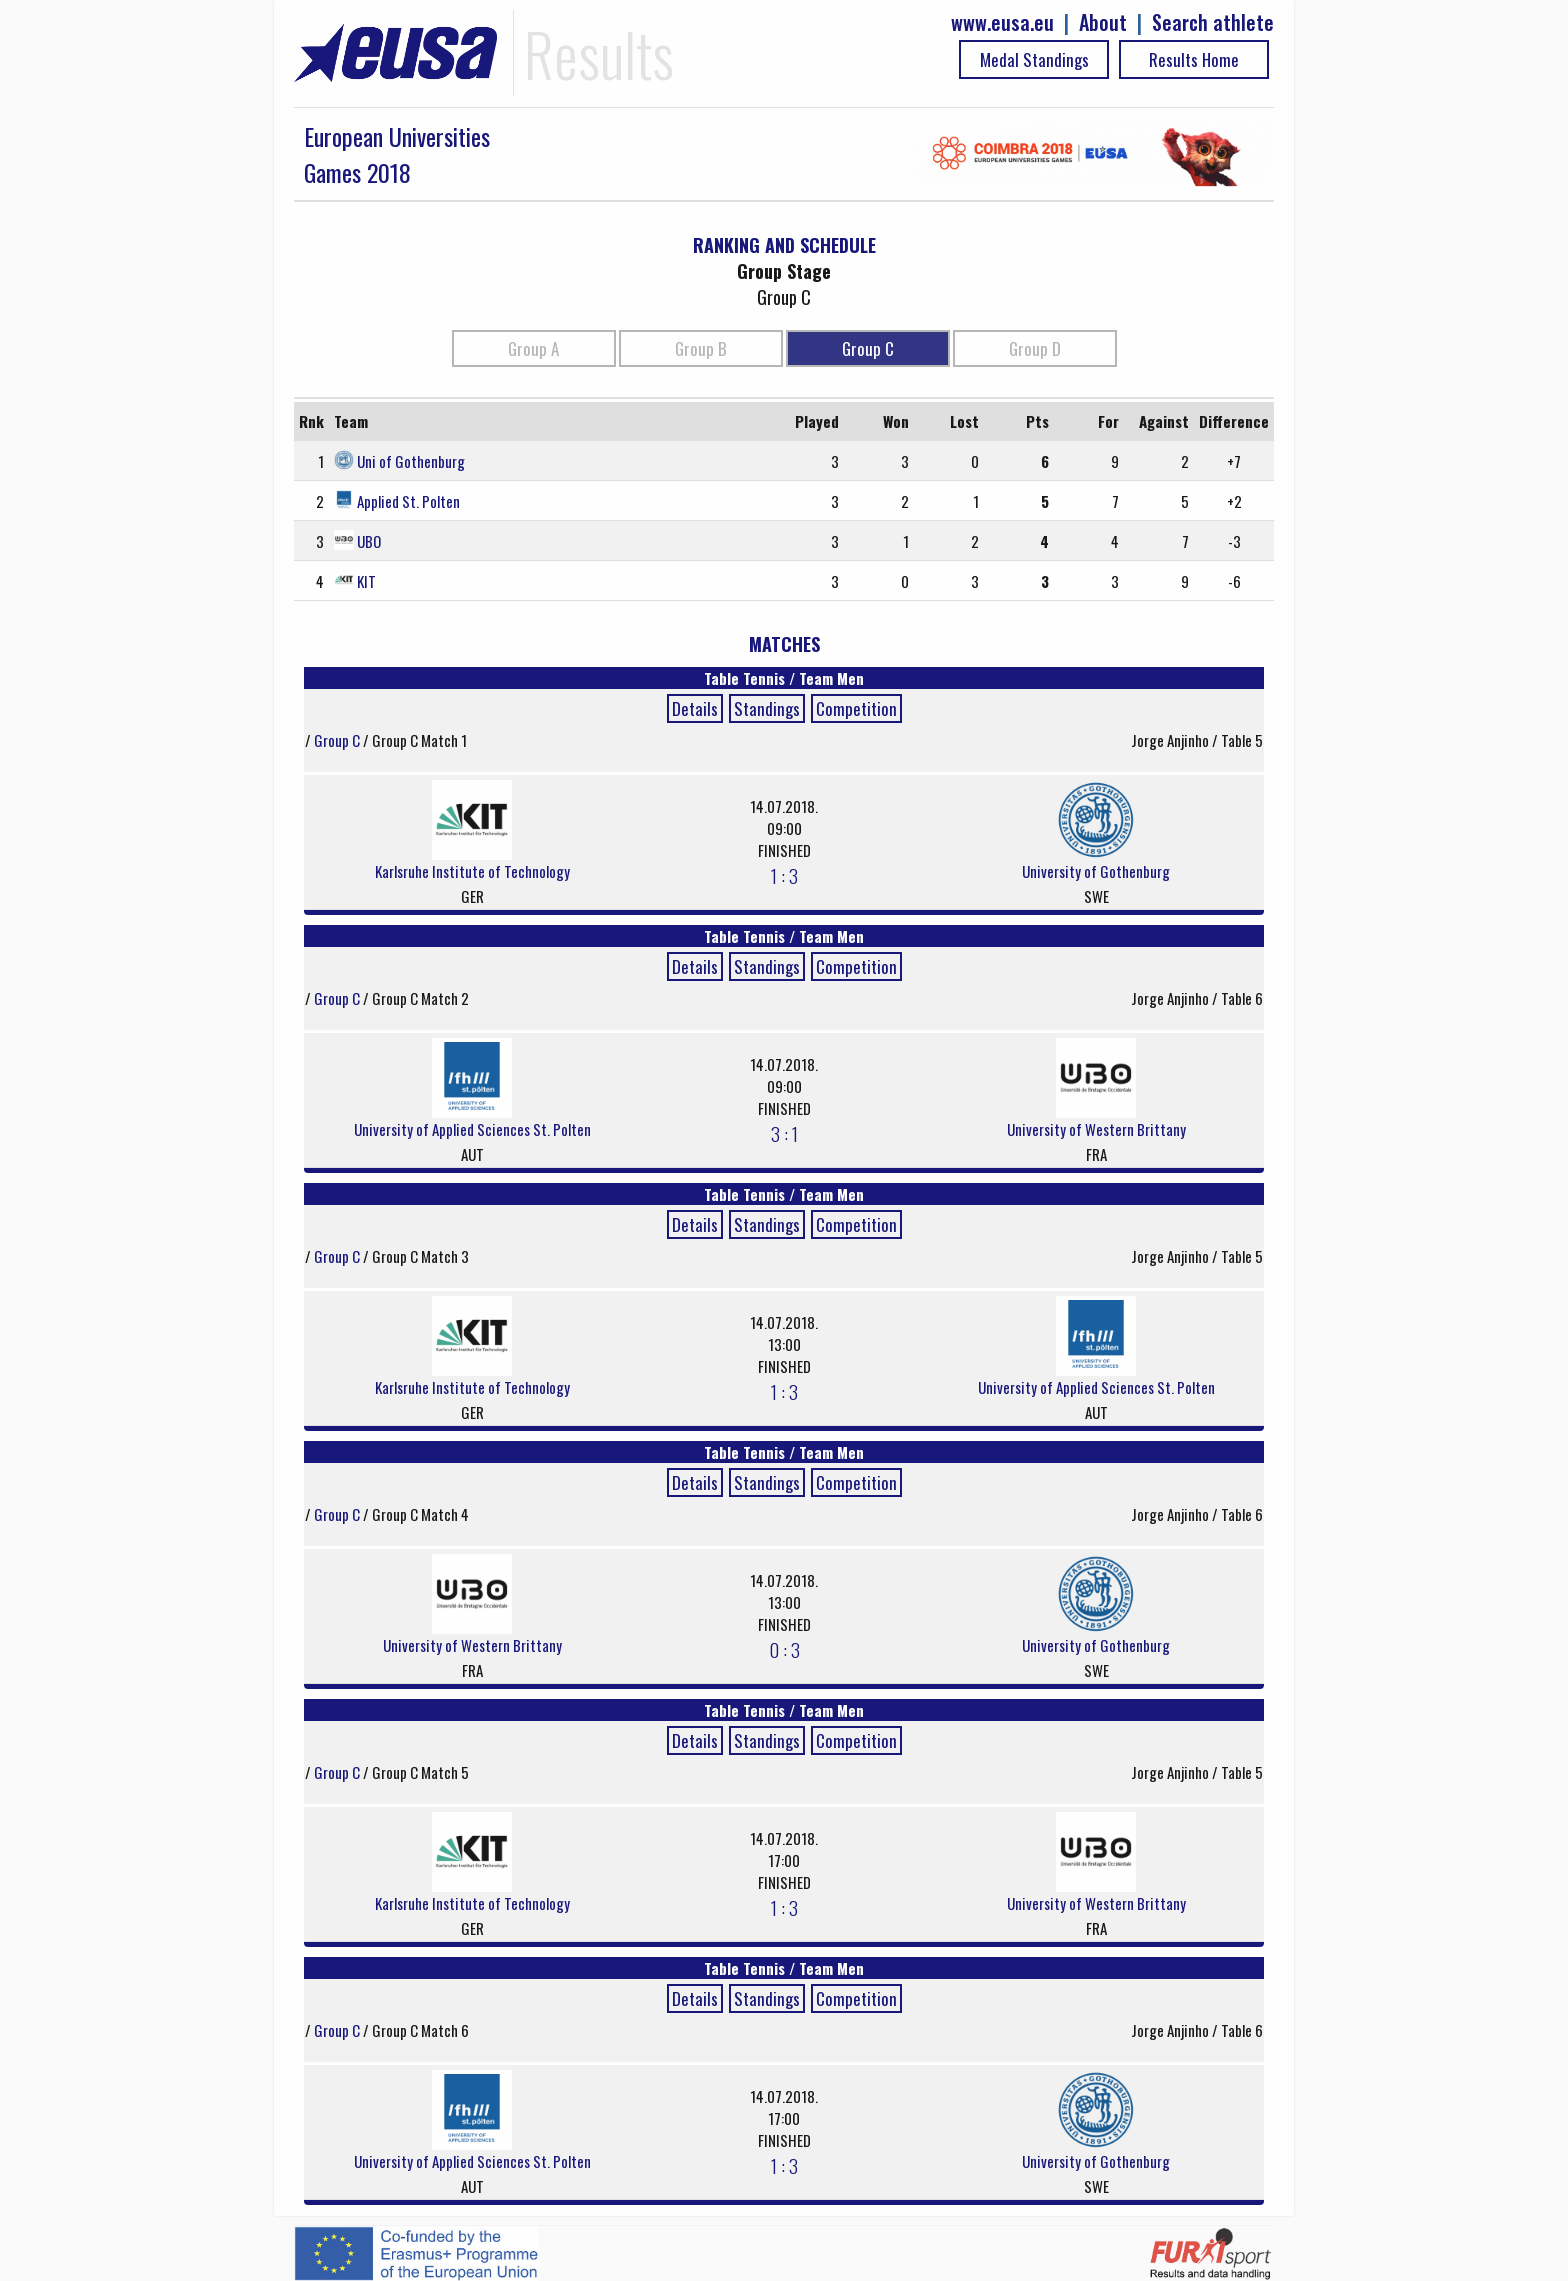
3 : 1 (784, 1133)
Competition (856, 708)
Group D (1035, 348)
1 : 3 (784, 875)
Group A (533, 348)
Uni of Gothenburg (411, 461)
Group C (868, 348)
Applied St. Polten (408, 501)
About (1103, 22)
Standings (767, 708)
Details (695, 708)
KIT (366, 581)
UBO (369, 541)
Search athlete (1213, 22)
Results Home (1194, 59)
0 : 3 (784, 1649)
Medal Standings (1034, 59)
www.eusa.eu (1002, 22)
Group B (701, 348)
